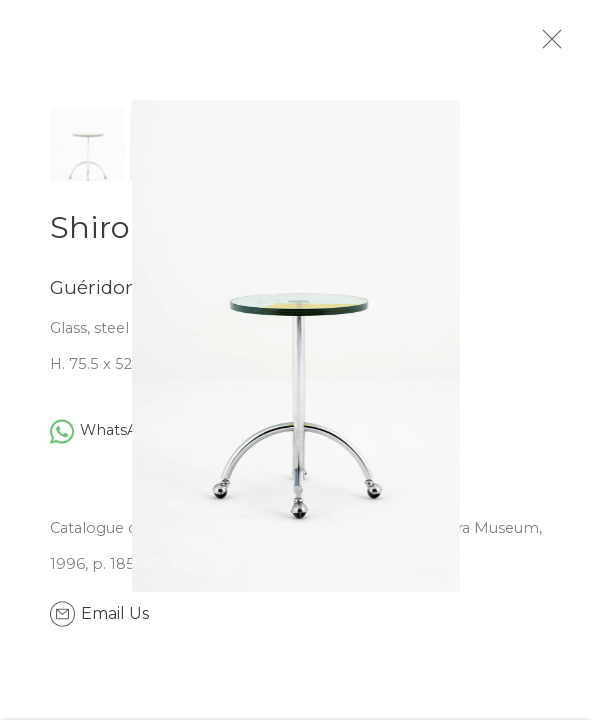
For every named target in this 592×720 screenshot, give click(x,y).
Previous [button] (20, 360)
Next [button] (572, 360)
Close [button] (564, 45)
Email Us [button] (115, 621)
